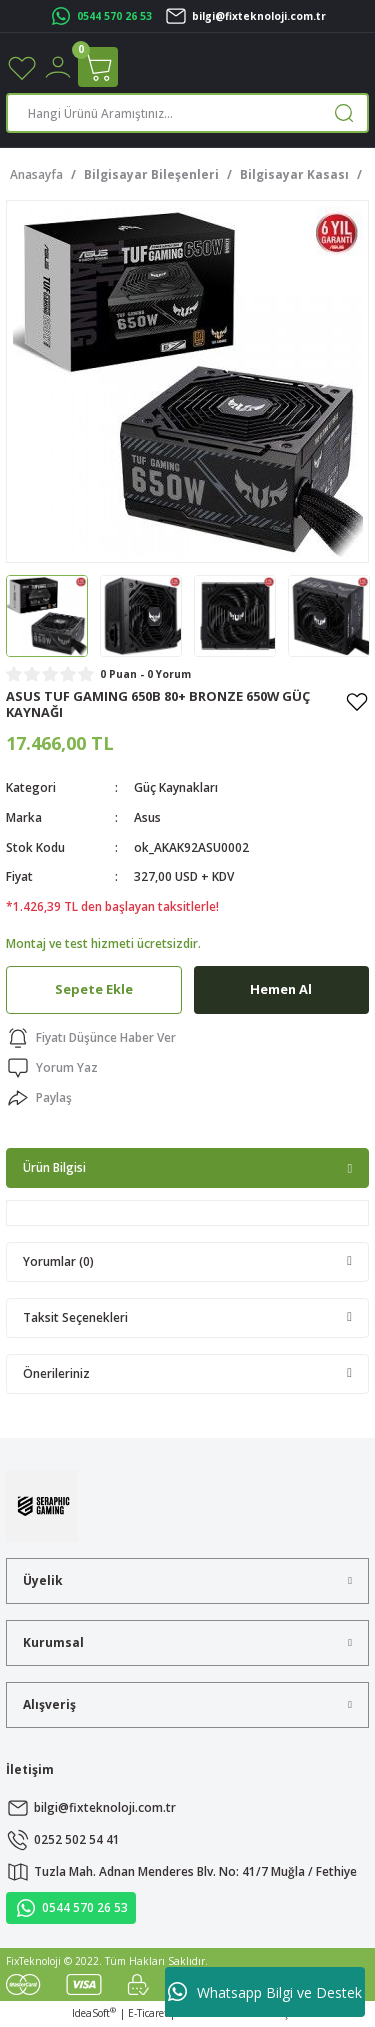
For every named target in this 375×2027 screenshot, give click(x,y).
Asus (147, 817)
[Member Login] (58, 66)
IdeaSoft (94, 2013)
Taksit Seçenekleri (75, 1317)
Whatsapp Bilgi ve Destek (265, 1992)
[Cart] (98, 67)
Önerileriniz (56, 1373)
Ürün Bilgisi (54, 1167)
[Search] (187, 113)
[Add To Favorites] (357, 701)
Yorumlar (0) (58, 1261)
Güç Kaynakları (176, 787)
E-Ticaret (148, 2013)
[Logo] (42, 1505)
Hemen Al (281, 989)
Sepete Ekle (94, 989)
